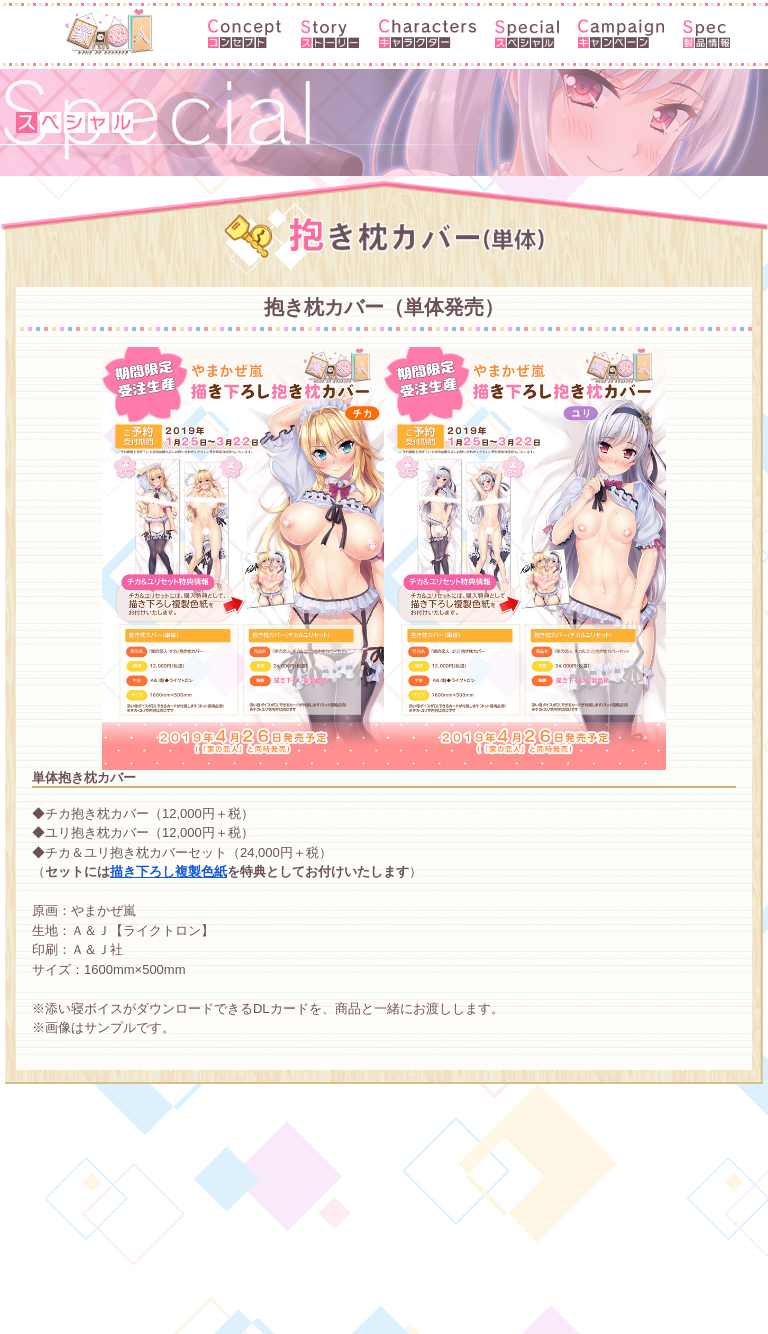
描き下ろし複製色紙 (168, 871)
